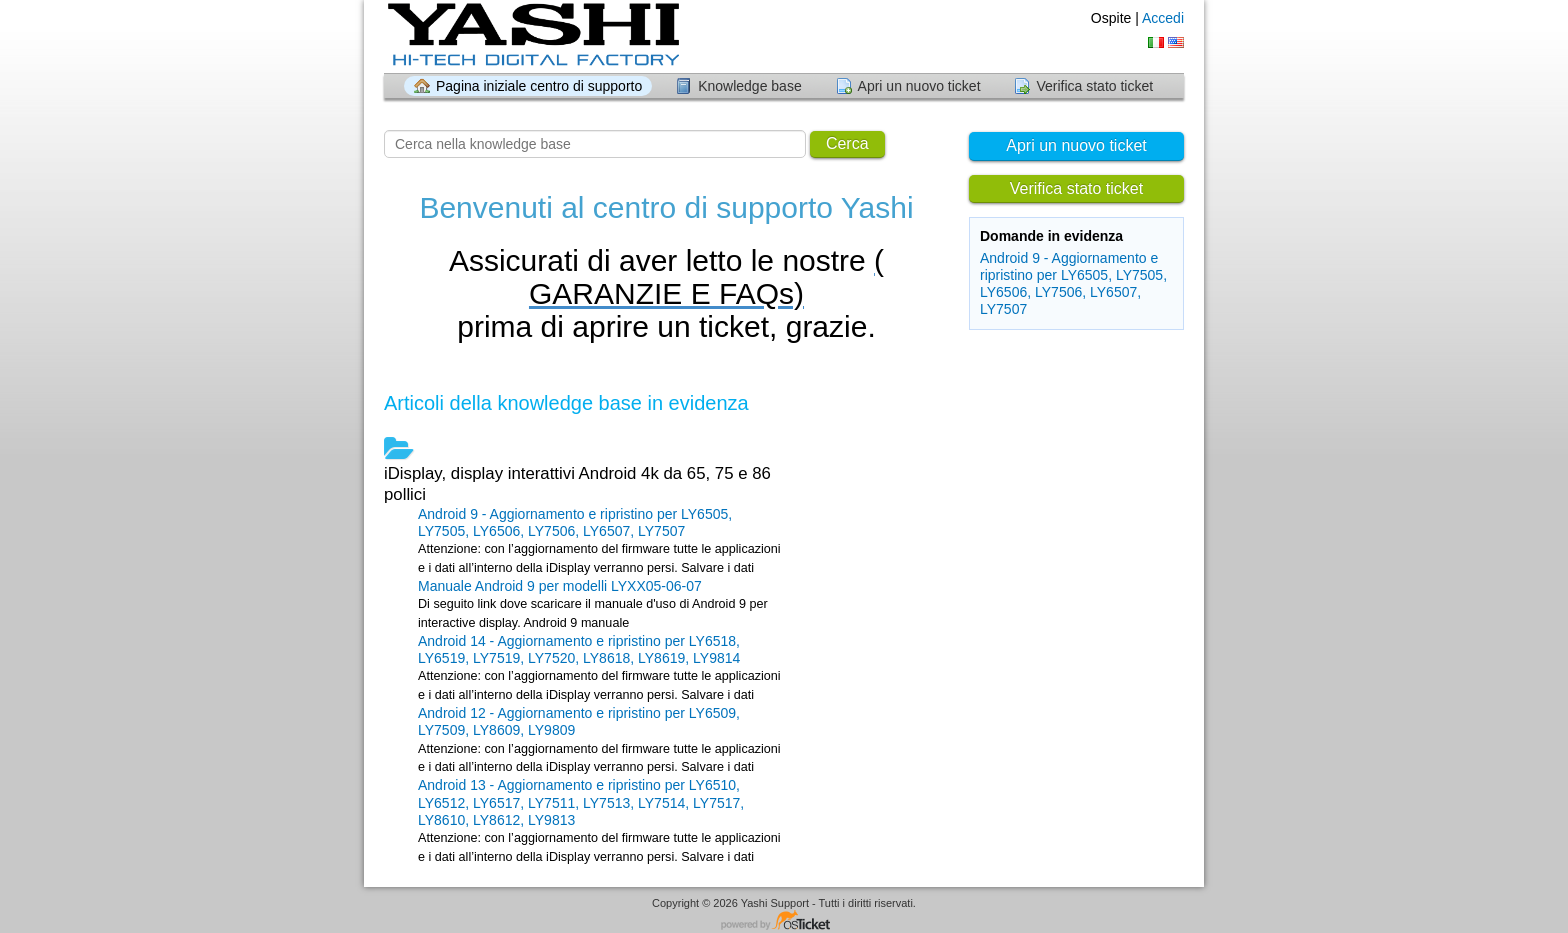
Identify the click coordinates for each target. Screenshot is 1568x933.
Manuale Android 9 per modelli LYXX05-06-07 (560, 586)
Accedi (1163, 18)
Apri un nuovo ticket (919, 86)
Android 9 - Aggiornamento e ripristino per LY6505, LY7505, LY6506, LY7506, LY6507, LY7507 (1073, 284)
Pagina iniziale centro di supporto (539, 86)
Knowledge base (750, 86)
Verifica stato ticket (1094, 86)
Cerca (847, 143)
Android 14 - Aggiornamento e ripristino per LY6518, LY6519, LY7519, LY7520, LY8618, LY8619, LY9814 (579, 649)
